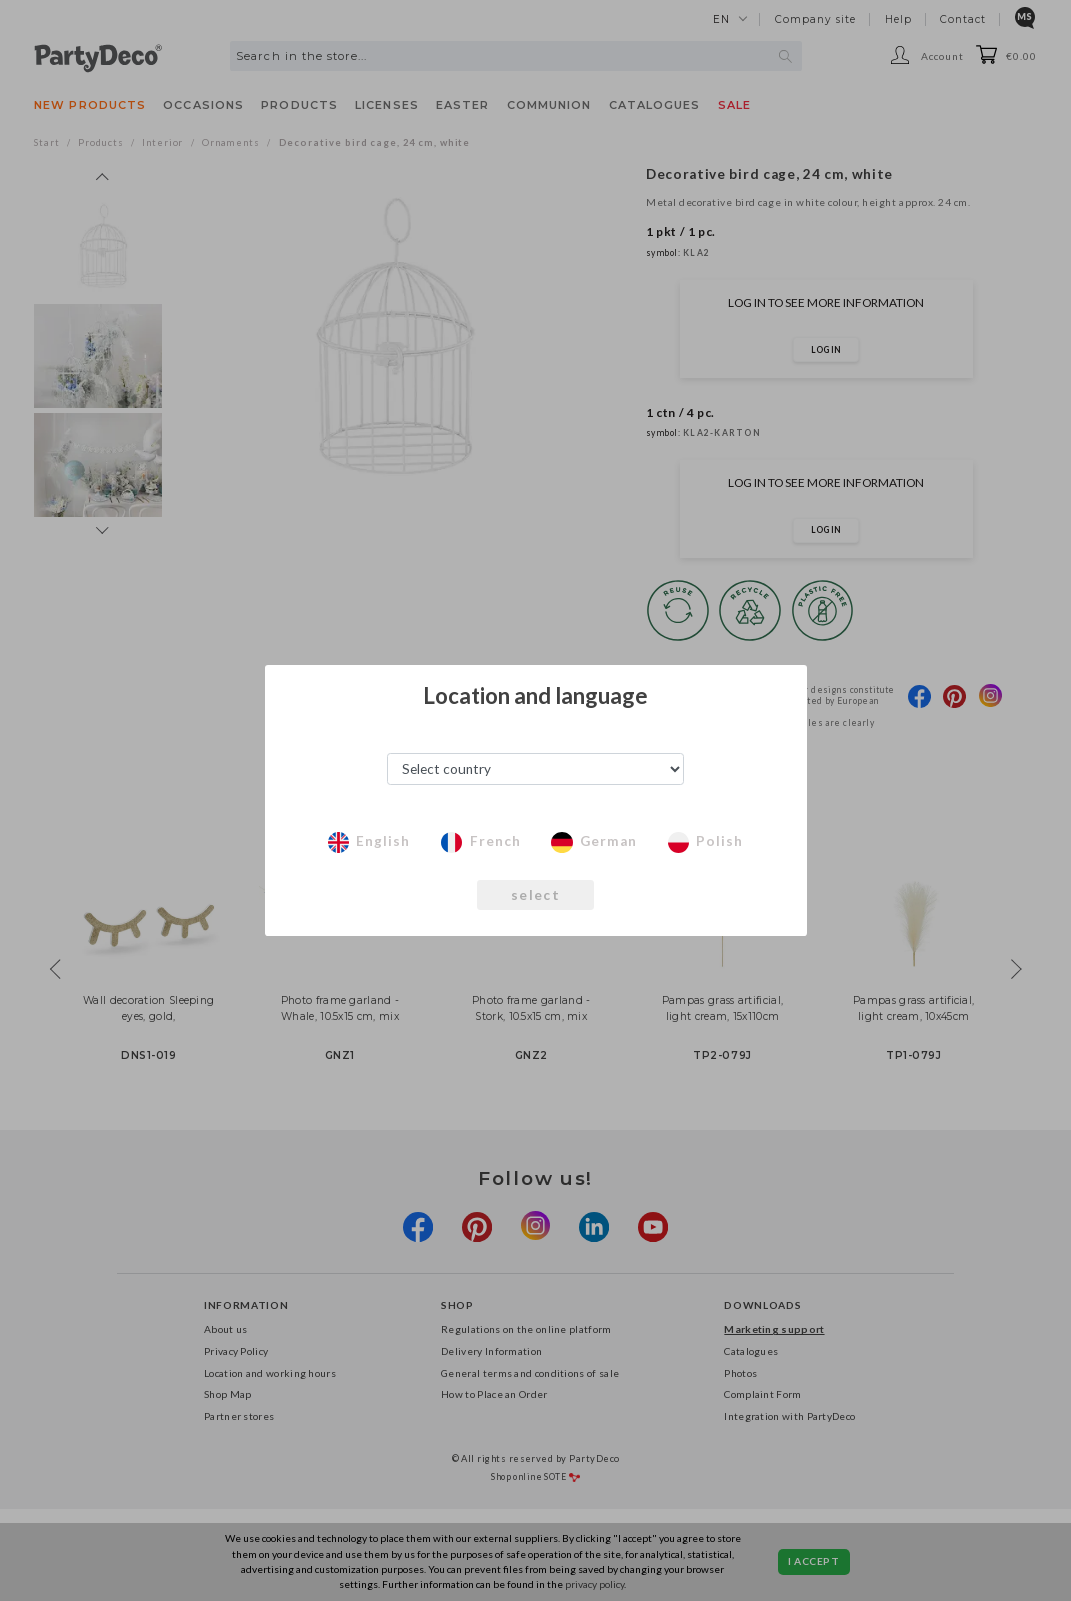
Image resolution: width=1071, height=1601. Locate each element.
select (535, 895)
